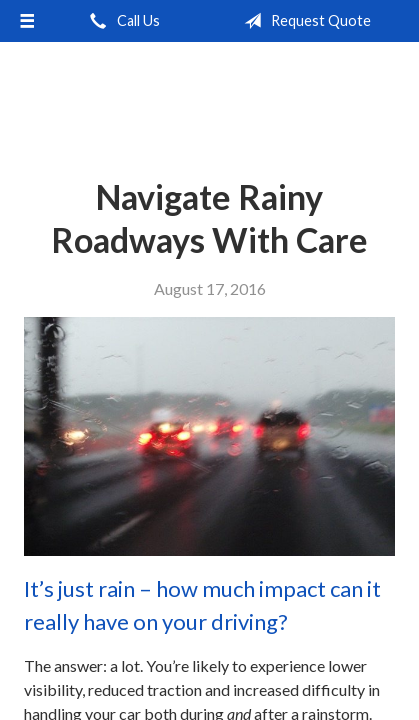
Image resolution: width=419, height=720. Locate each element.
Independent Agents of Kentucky (210, 94)
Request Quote (303, 21)
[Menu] (27, 21)
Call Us (121, 21)
